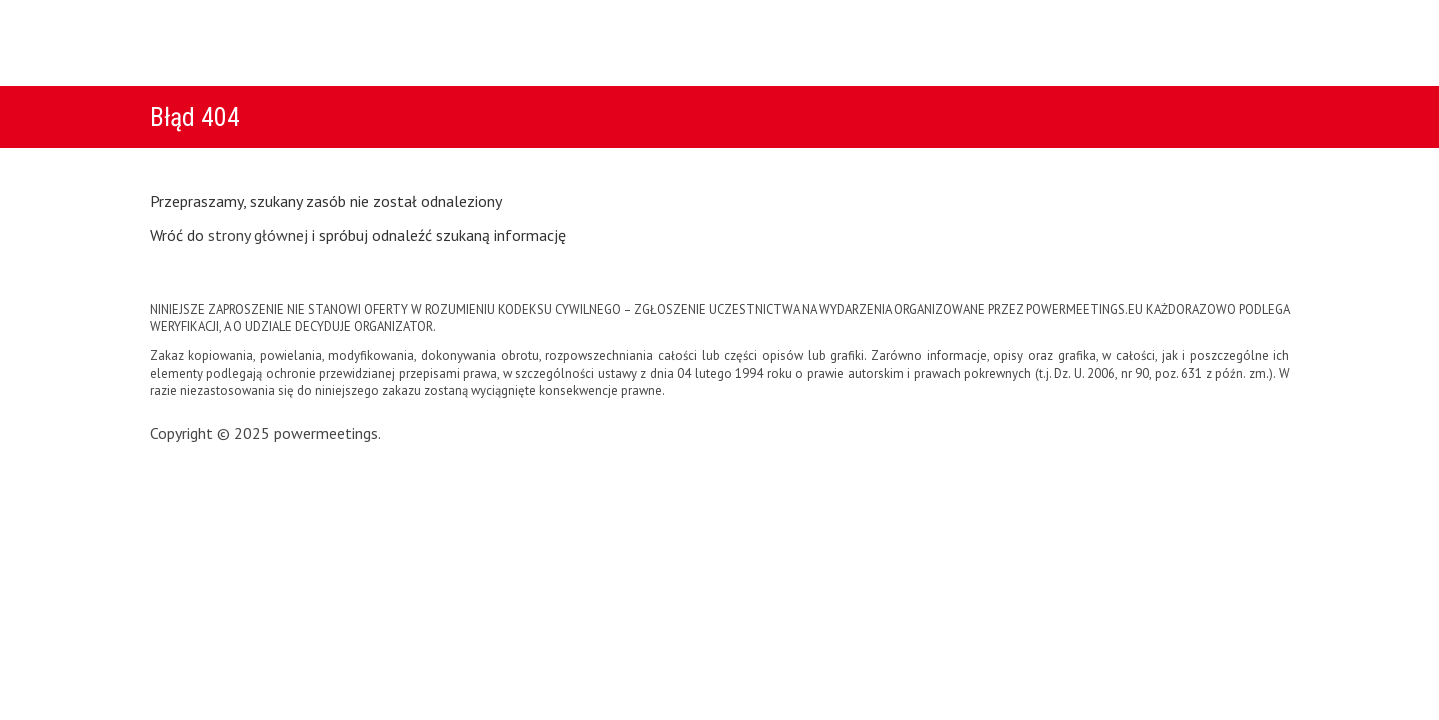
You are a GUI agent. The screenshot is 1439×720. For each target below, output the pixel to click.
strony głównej (258, 235)
